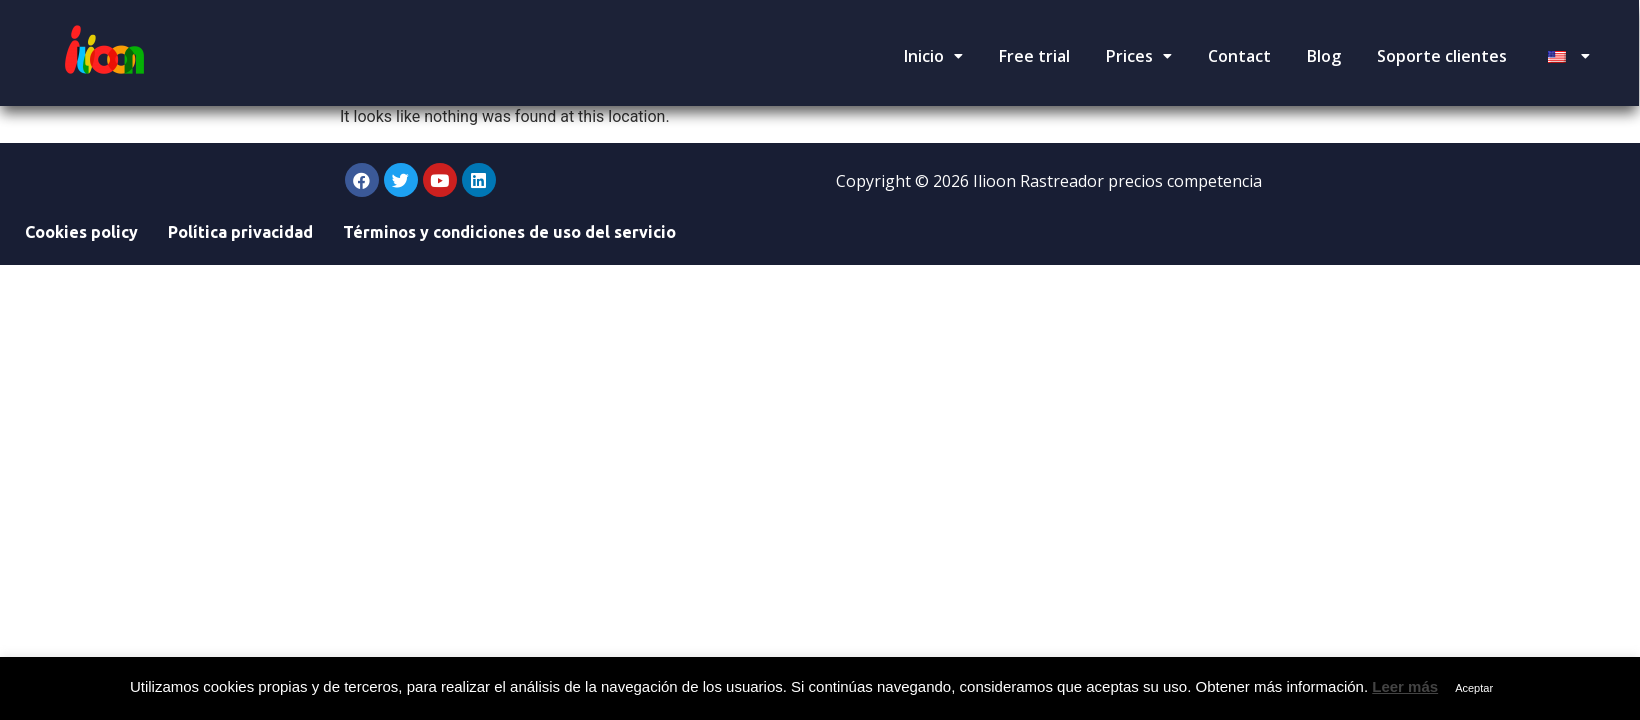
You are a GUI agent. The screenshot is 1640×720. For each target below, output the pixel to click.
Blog (1324, 56)
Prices (1139, 56)
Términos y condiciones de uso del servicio (509, 232)
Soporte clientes (1442, 56)
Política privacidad (240, 232)
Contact (1239, 56)
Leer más (1405, 686)
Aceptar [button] (1474, 688)
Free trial (1034, 56)
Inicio (933, 56)
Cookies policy (81, 232)
